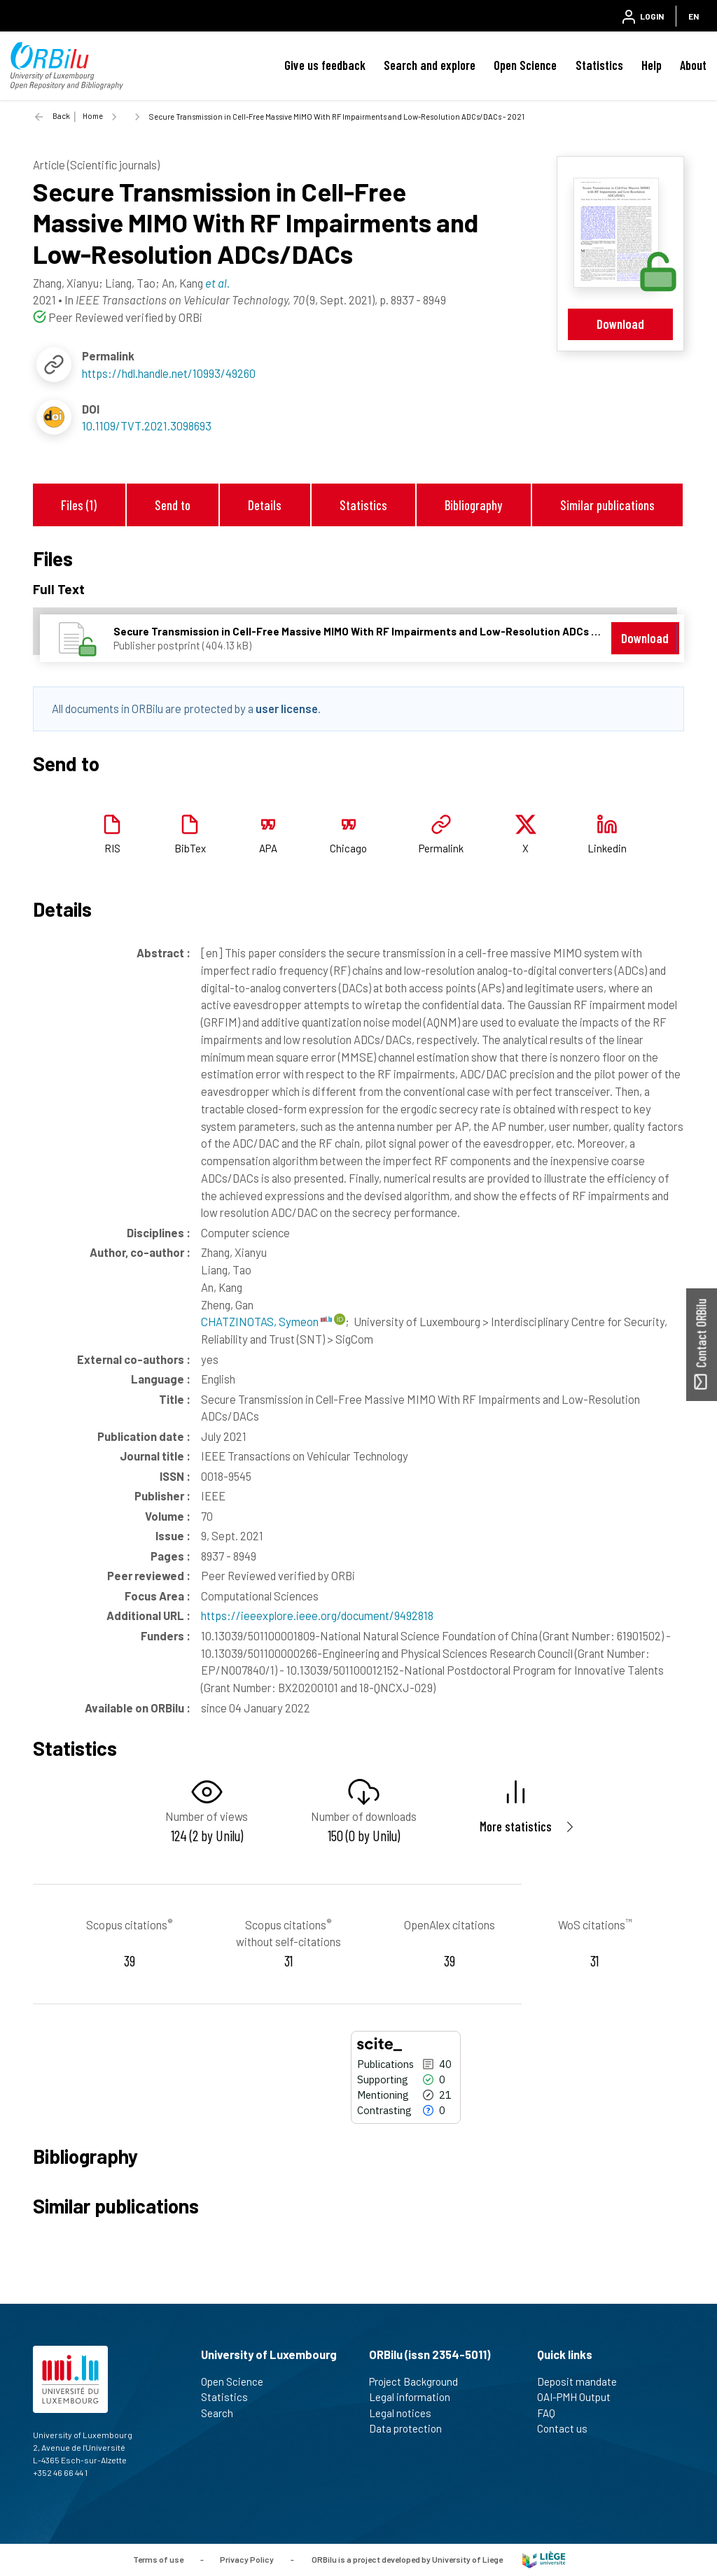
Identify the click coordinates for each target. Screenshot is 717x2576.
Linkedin (607, 848)
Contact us (568, 2428)
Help (651, 65)
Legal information (415, 2397)
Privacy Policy (247, 2558)
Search (223, 2413)
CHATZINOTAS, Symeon (266, 1321)
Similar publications (607, 505)
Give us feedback (325, 65)
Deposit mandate (583, 2381)
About (693, 65)
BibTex (190, 848)
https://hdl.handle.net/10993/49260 (169, 373)
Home (93, 115)
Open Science (525, 65)
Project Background (419, 2381)
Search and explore (429, 65)
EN (693, 16)
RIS (112, 848)
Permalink (441, 848)
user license (287, 708)
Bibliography (473, 505)
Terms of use (158, 2558)
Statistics (599, 65)
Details (264, 505)
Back (61, 115)
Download (620, 324)
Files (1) (79, 505)
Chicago (348, 848)
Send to (172, 505)
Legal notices (406, 2413)
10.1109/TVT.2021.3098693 (146, 425)
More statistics (516, 1826)
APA (268, 848)
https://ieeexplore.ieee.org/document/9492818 (317, 1615)
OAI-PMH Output (579, 2397)
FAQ (552, 2413)
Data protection (411, 2428)
